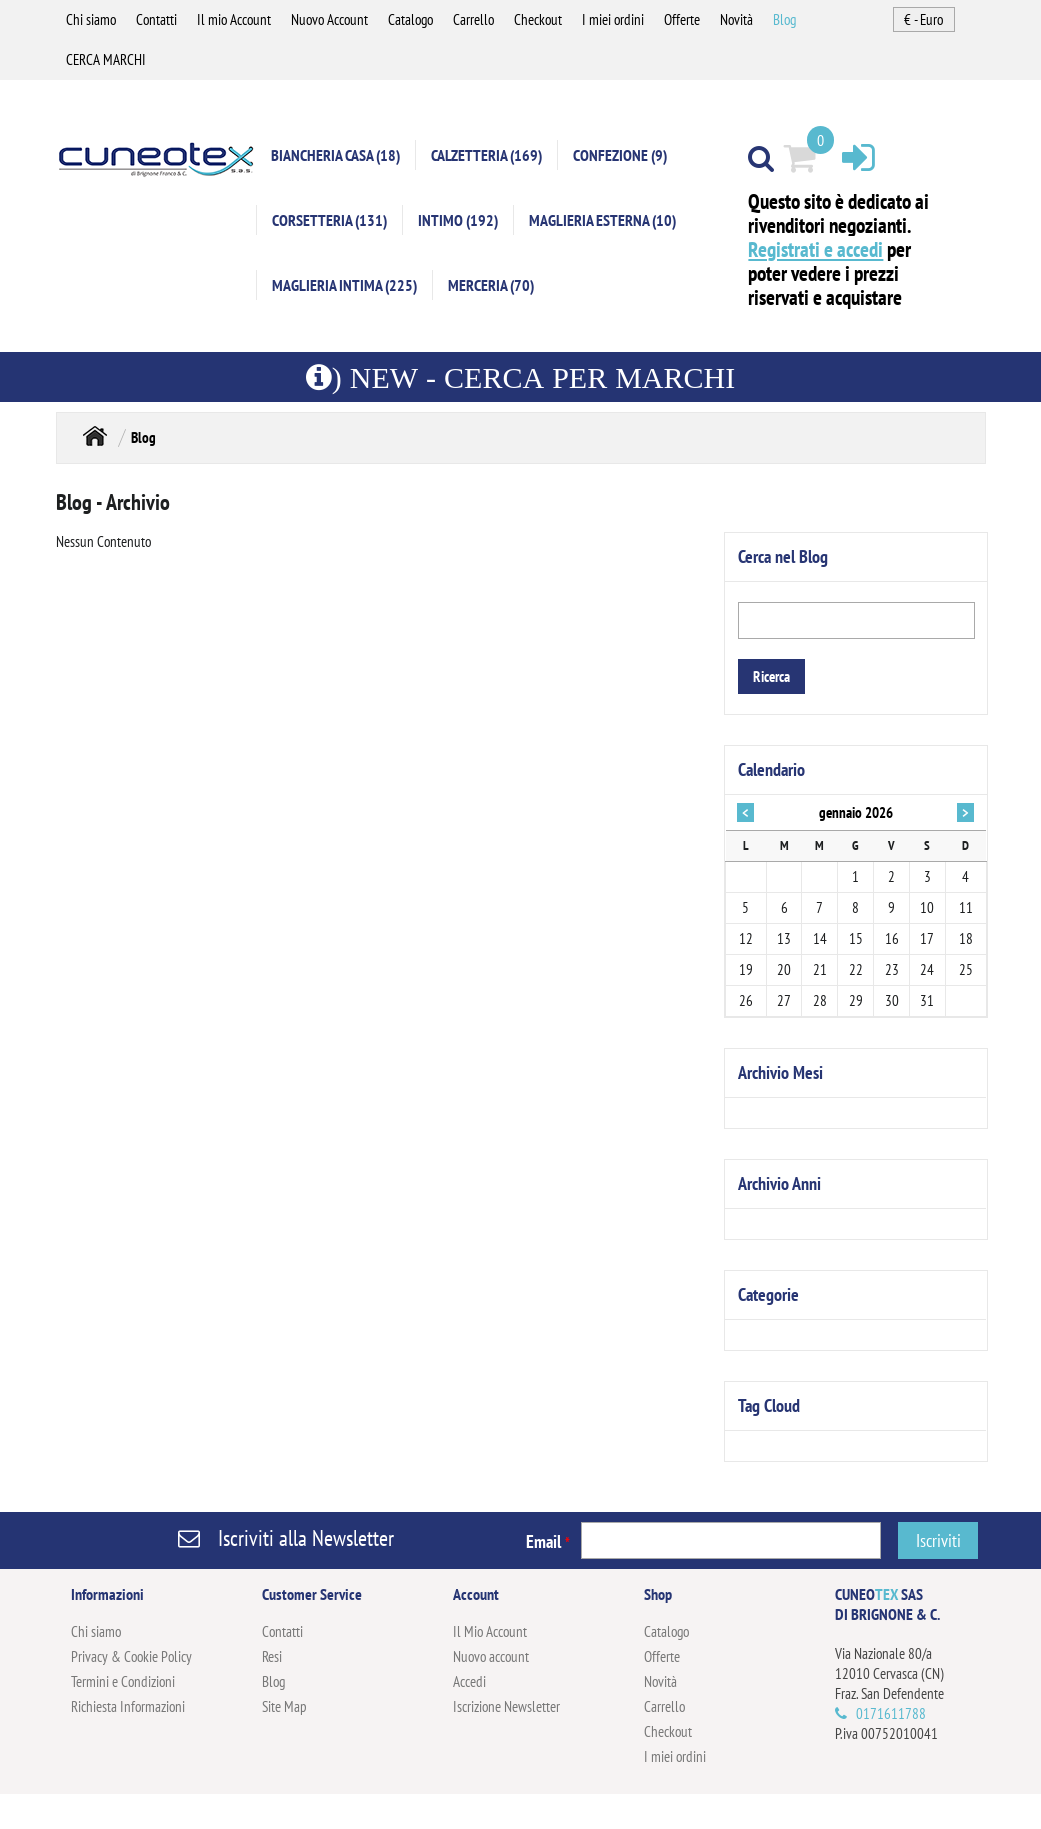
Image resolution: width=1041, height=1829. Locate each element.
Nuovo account (491, 1656)
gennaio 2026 (856, 812)
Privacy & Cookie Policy (131, 1656)
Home (95, 435)
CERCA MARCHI (106, 59)
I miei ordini (613, 19)
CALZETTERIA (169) (486, 155)
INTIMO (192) (458, 220)
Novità (736, 19)
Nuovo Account (329, 19)
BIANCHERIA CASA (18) (335, 155)
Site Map (284, 1706)
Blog (784, 19)
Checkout (538, 19)
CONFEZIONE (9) (620, 155)
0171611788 (891, 1713)
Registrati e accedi (815, 249)
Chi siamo (91, 19)
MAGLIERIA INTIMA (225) (344, 285)
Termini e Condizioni (123, 1681)
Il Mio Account (490, 1631)
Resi (272, 1656)
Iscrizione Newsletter (506, 1706)
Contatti (156, 19)
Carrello (473, 19)
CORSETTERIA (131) (329, 220)
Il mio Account (234, 19)
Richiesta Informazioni (128, 1706)
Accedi (469, 1681)
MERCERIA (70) (491, 285)
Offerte (682, 19)
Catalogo (410, 19)
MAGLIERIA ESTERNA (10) (602, 220)
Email (548, 1541)
